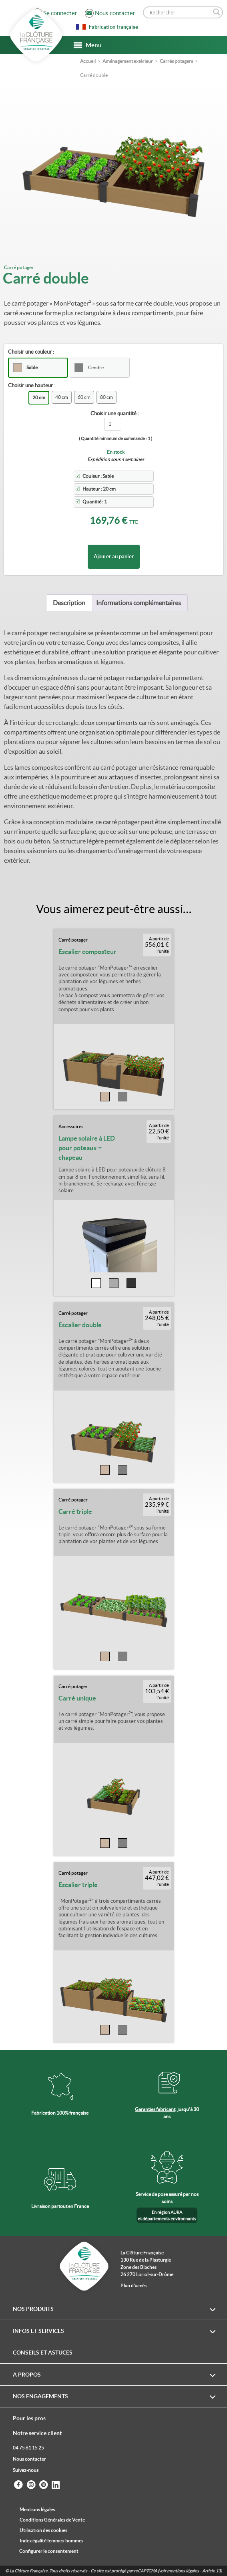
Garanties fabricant (155, 2109)
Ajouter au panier (114, 556)
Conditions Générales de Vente (52, 2519)
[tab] (69, 602)
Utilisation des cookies (43, 2530)
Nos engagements (40, 2396)
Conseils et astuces (42, 2352)
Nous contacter (29, 2458)
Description (69, 602)
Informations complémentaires (138, 602)
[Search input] (179, 12)
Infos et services (38, 2331)
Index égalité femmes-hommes (51, 2540)
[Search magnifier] (216, 12)
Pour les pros (29, 2418)
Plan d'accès (134, 2285)
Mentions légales (37, 2509)
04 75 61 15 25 (28, 2447)
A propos (27, 2374)
